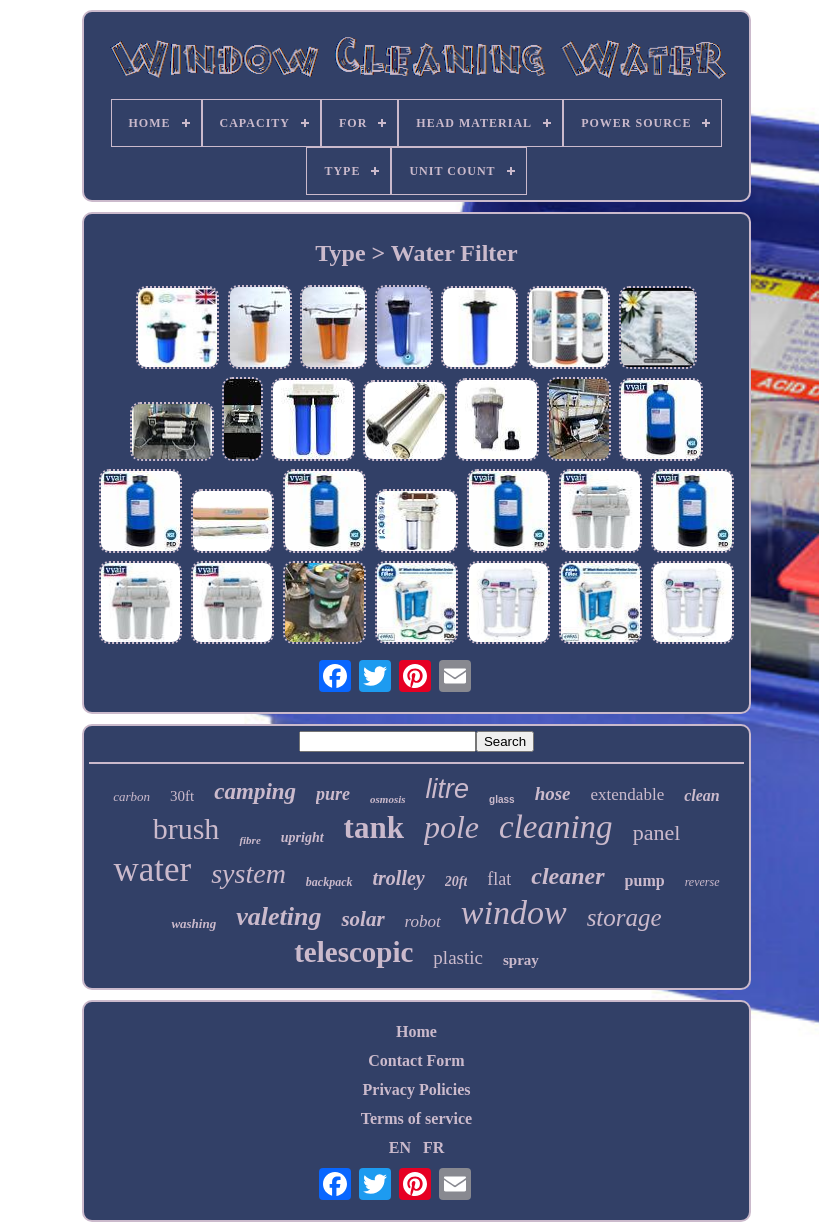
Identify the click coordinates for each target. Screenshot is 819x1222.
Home (416, 1031)
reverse (702, 882)
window (514, 912)
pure (333, 794)
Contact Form (416, 1060)
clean (702, 795)
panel (657, 832)
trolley (399, 878)
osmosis (387, 799)
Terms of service (416, 1118)
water (152, 869)
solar (362, 919)
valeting (278, 916)
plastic (458, 957)
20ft (456, 881)
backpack (329, 882)
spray (521, 960)
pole (451, 827)
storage (624, 917)
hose (553, 793)
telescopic (353, 952)
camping (255, 791)
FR (433, 1147)
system (248, 873)
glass (502, 799)
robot (423, 921)
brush (186, 828)
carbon (131, 796)
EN (400, 1147)
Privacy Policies (417, 1089)
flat (499, 879)
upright (302, 837)
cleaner (567, 876)
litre (448, 789)
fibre (249, 840)
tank (374, 827)
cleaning (556, 827)
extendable (628, 794)
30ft (182, 796)
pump (645, 880)
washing (193, 923)
